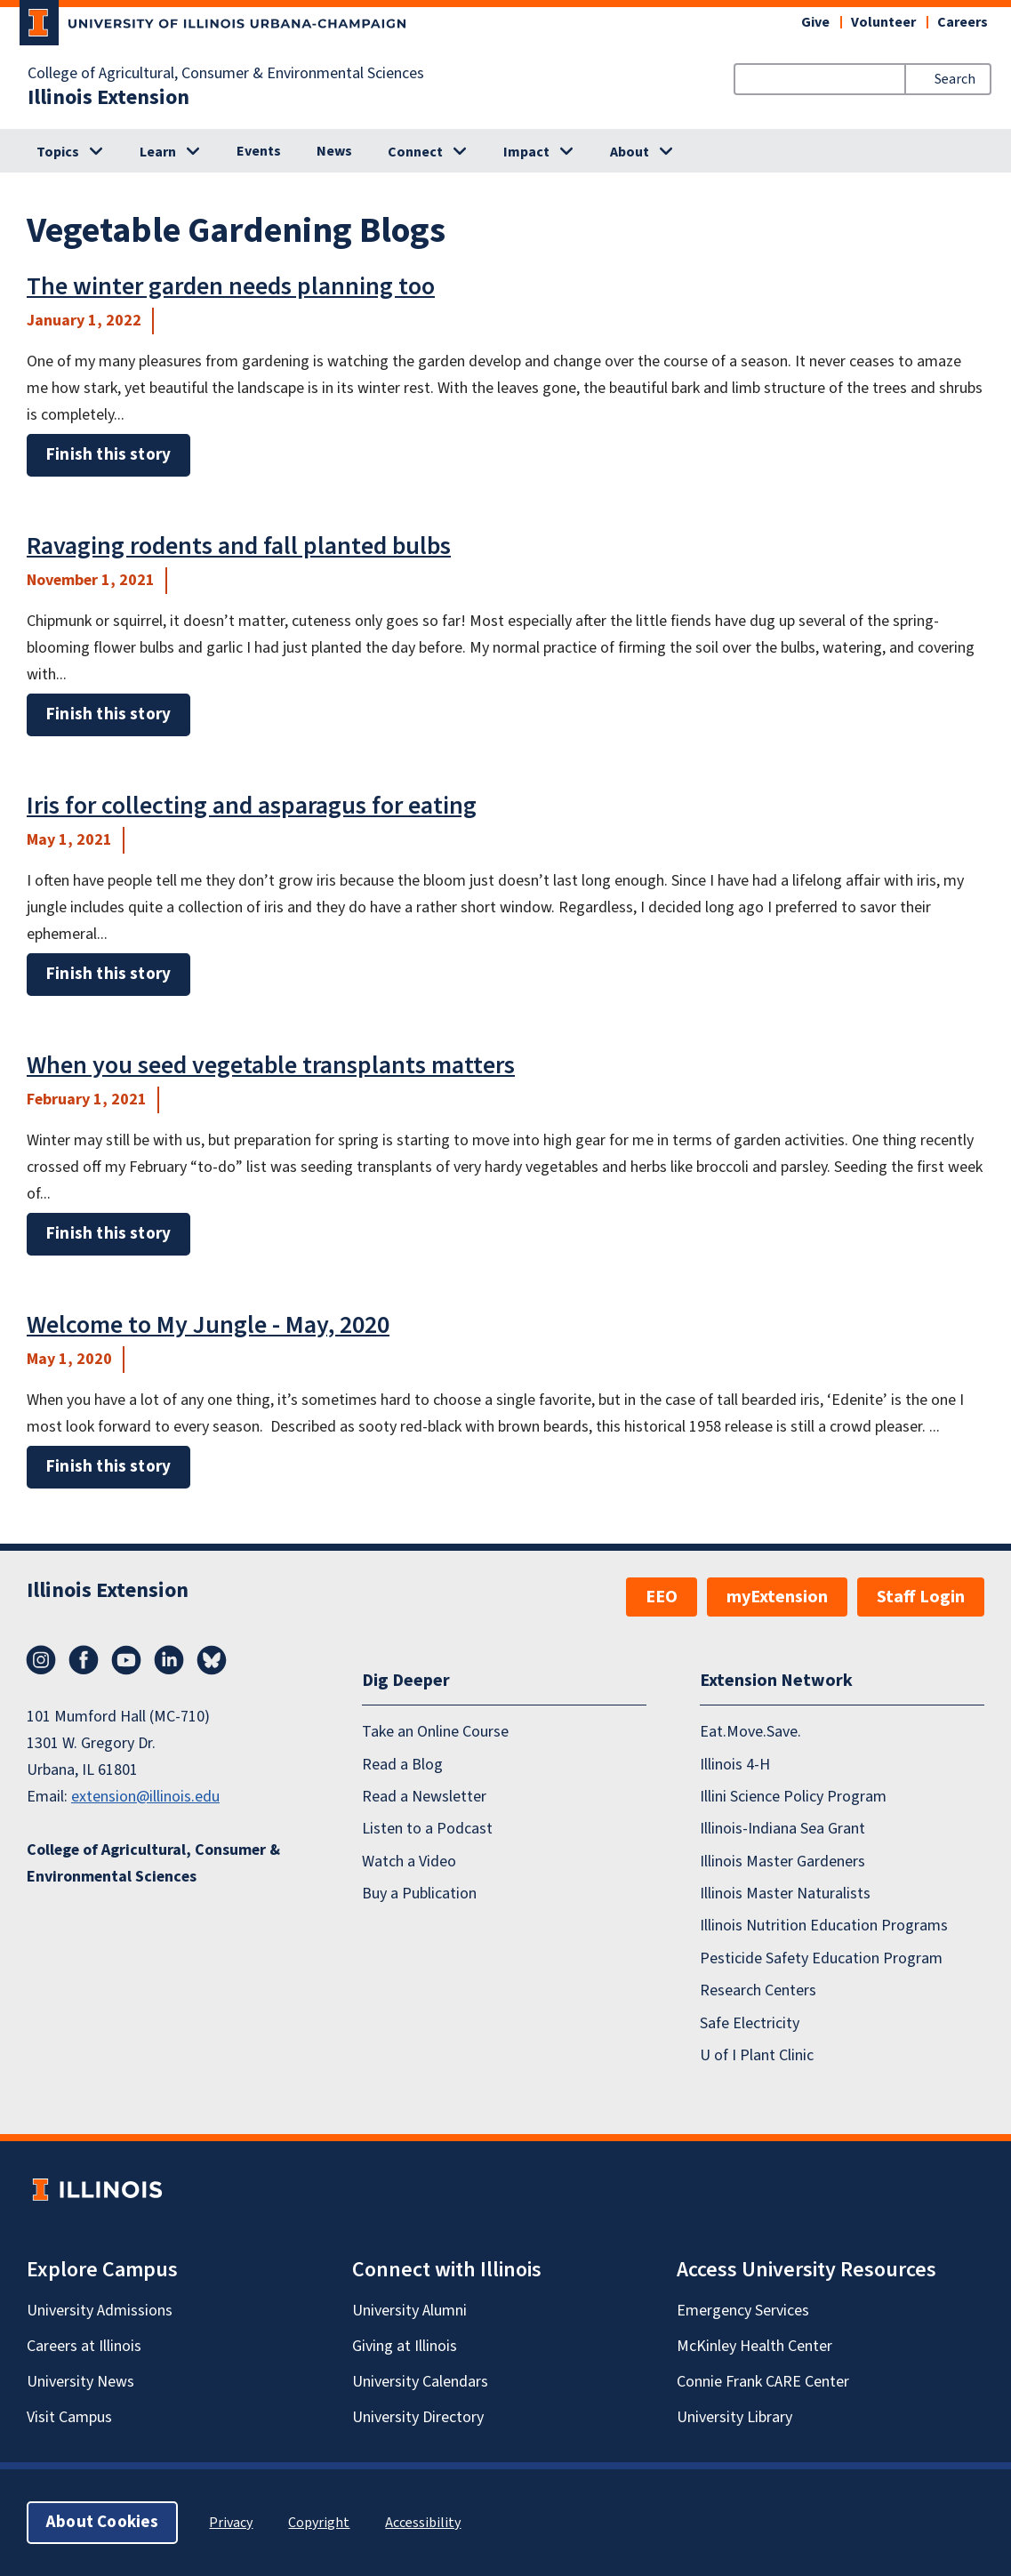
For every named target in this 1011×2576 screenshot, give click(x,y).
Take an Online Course (435, 1732)
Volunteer (883, 22)
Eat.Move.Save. (750, 1732)
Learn (158, 152)
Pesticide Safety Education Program (821, 1958)
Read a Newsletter (424, 1797)
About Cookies (102, 2522)
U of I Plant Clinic (757, 2055)
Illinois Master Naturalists (785, 1893)
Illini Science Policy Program (793, 1797)
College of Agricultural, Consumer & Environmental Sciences (226, 73)
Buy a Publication (419, 1893)
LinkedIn (169, 1660)
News (334, 151)
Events (259, 151)
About (629, 152)
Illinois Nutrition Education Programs (824, 1925)
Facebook (83, 1660)
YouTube (126, 1660)
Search (955, 79)
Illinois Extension (108, 97)
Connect (415, 152)
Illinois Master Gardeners (782, 1861)
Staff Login (921, 1597)
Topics (57, 152)
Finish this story (108, 455)
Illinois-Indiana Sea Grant (782, 1829)
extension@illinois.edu (145, 1797)
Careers (962, 22)
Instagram (40, 1660)
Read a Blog (402, 1764)
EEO (662, 1597)
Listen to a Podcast (427, 1829)
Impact (526, 152)
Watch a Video (409, 1861)
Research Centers (758, 1990)
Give (815, 22)
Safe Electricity (749, 2023)
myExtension (777, 1597)
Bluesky (211, 1660)
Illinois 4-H (735, 1764)
